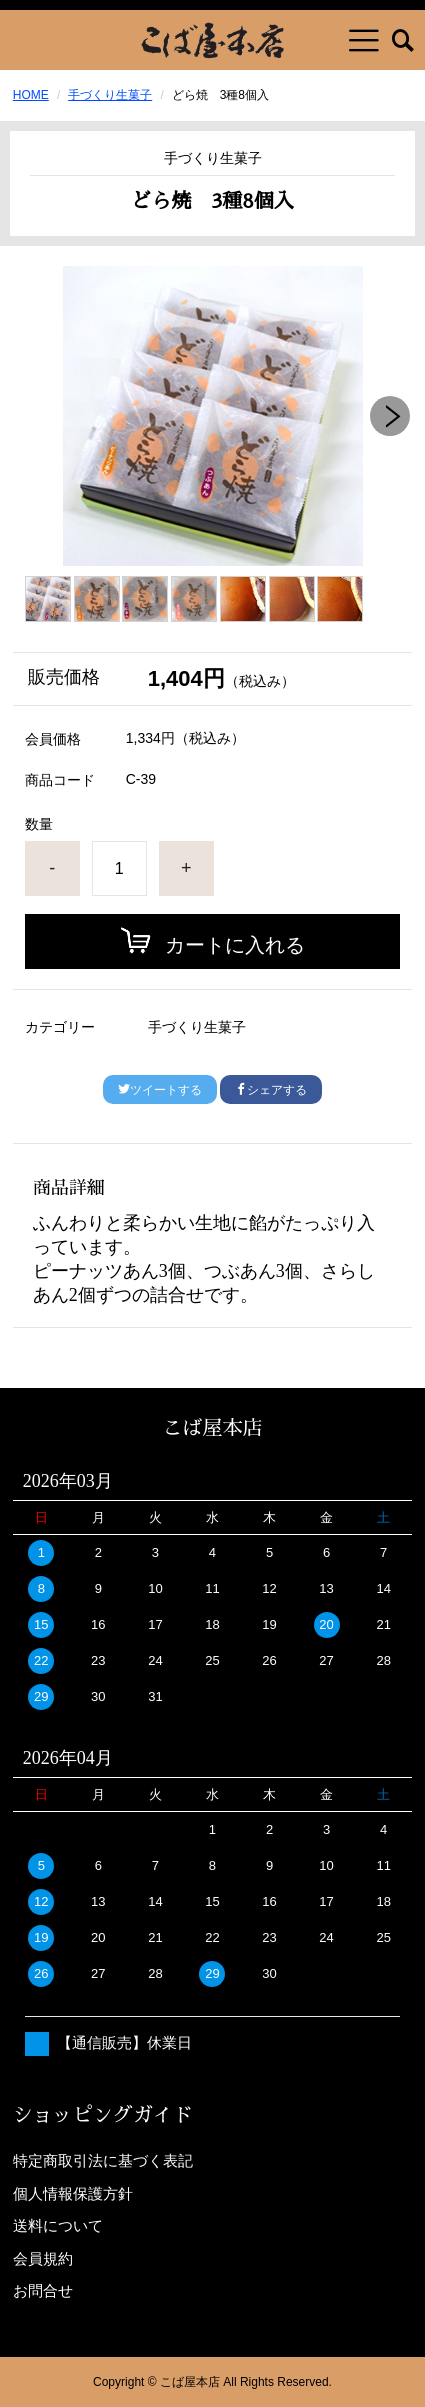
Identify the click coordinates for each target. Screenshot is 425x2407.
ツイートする (160, 1090)
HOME (31, 95)
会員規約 (43, 2258)
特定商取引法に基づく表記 (103, 2160)
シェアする (271, 1090)
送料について (58, 2225)
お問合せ (43, 2290)
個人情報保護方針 (73, 2193)
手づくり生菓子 (110, 95)
